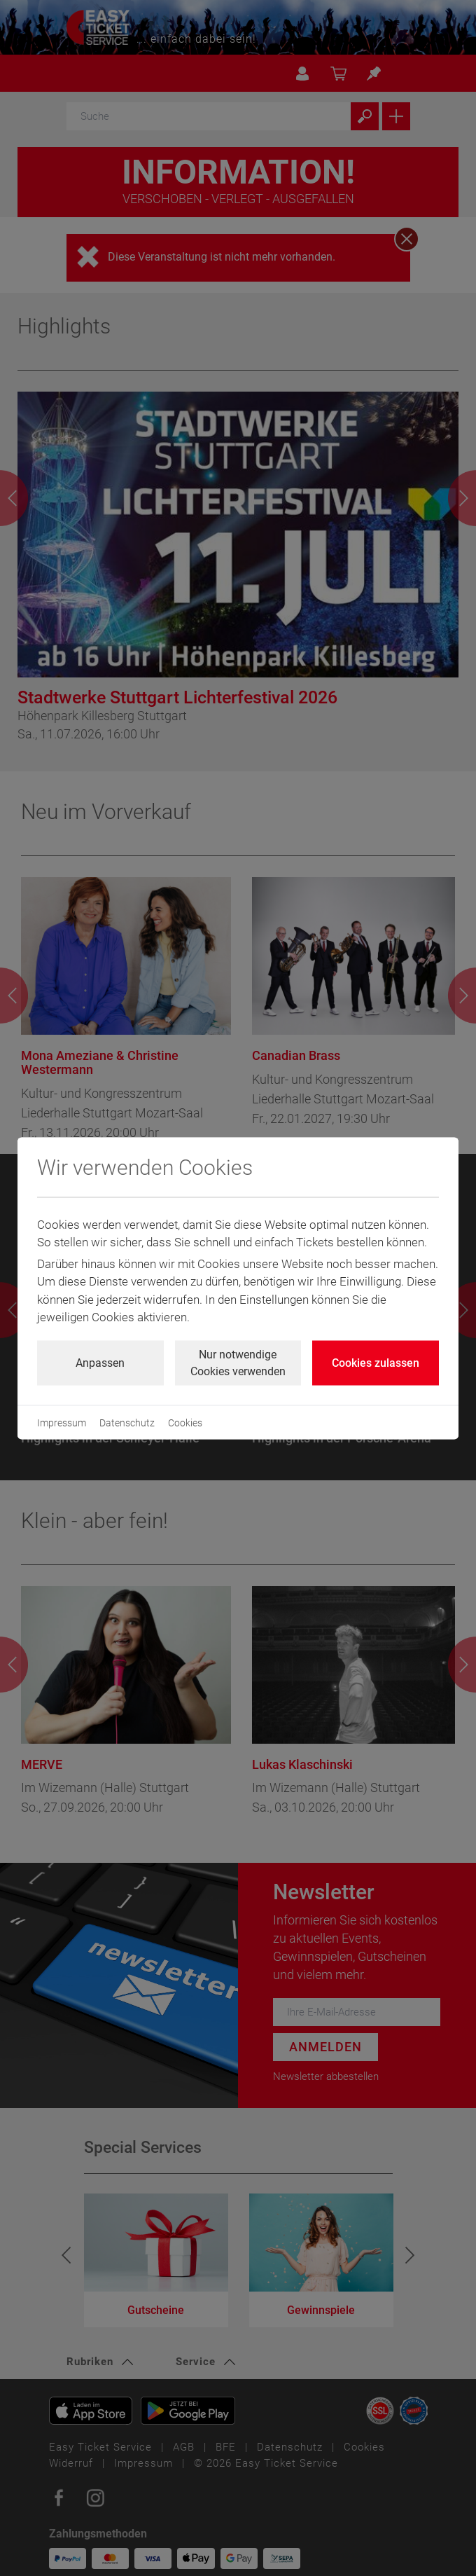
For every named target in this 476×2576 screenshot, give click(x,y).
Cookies (185, 1422)
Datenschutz (127, 1422)
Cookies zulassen (375, 1362)
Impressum (61, 1422)
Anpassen (100, 1362)
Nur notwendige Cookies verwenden (238, 1362)
